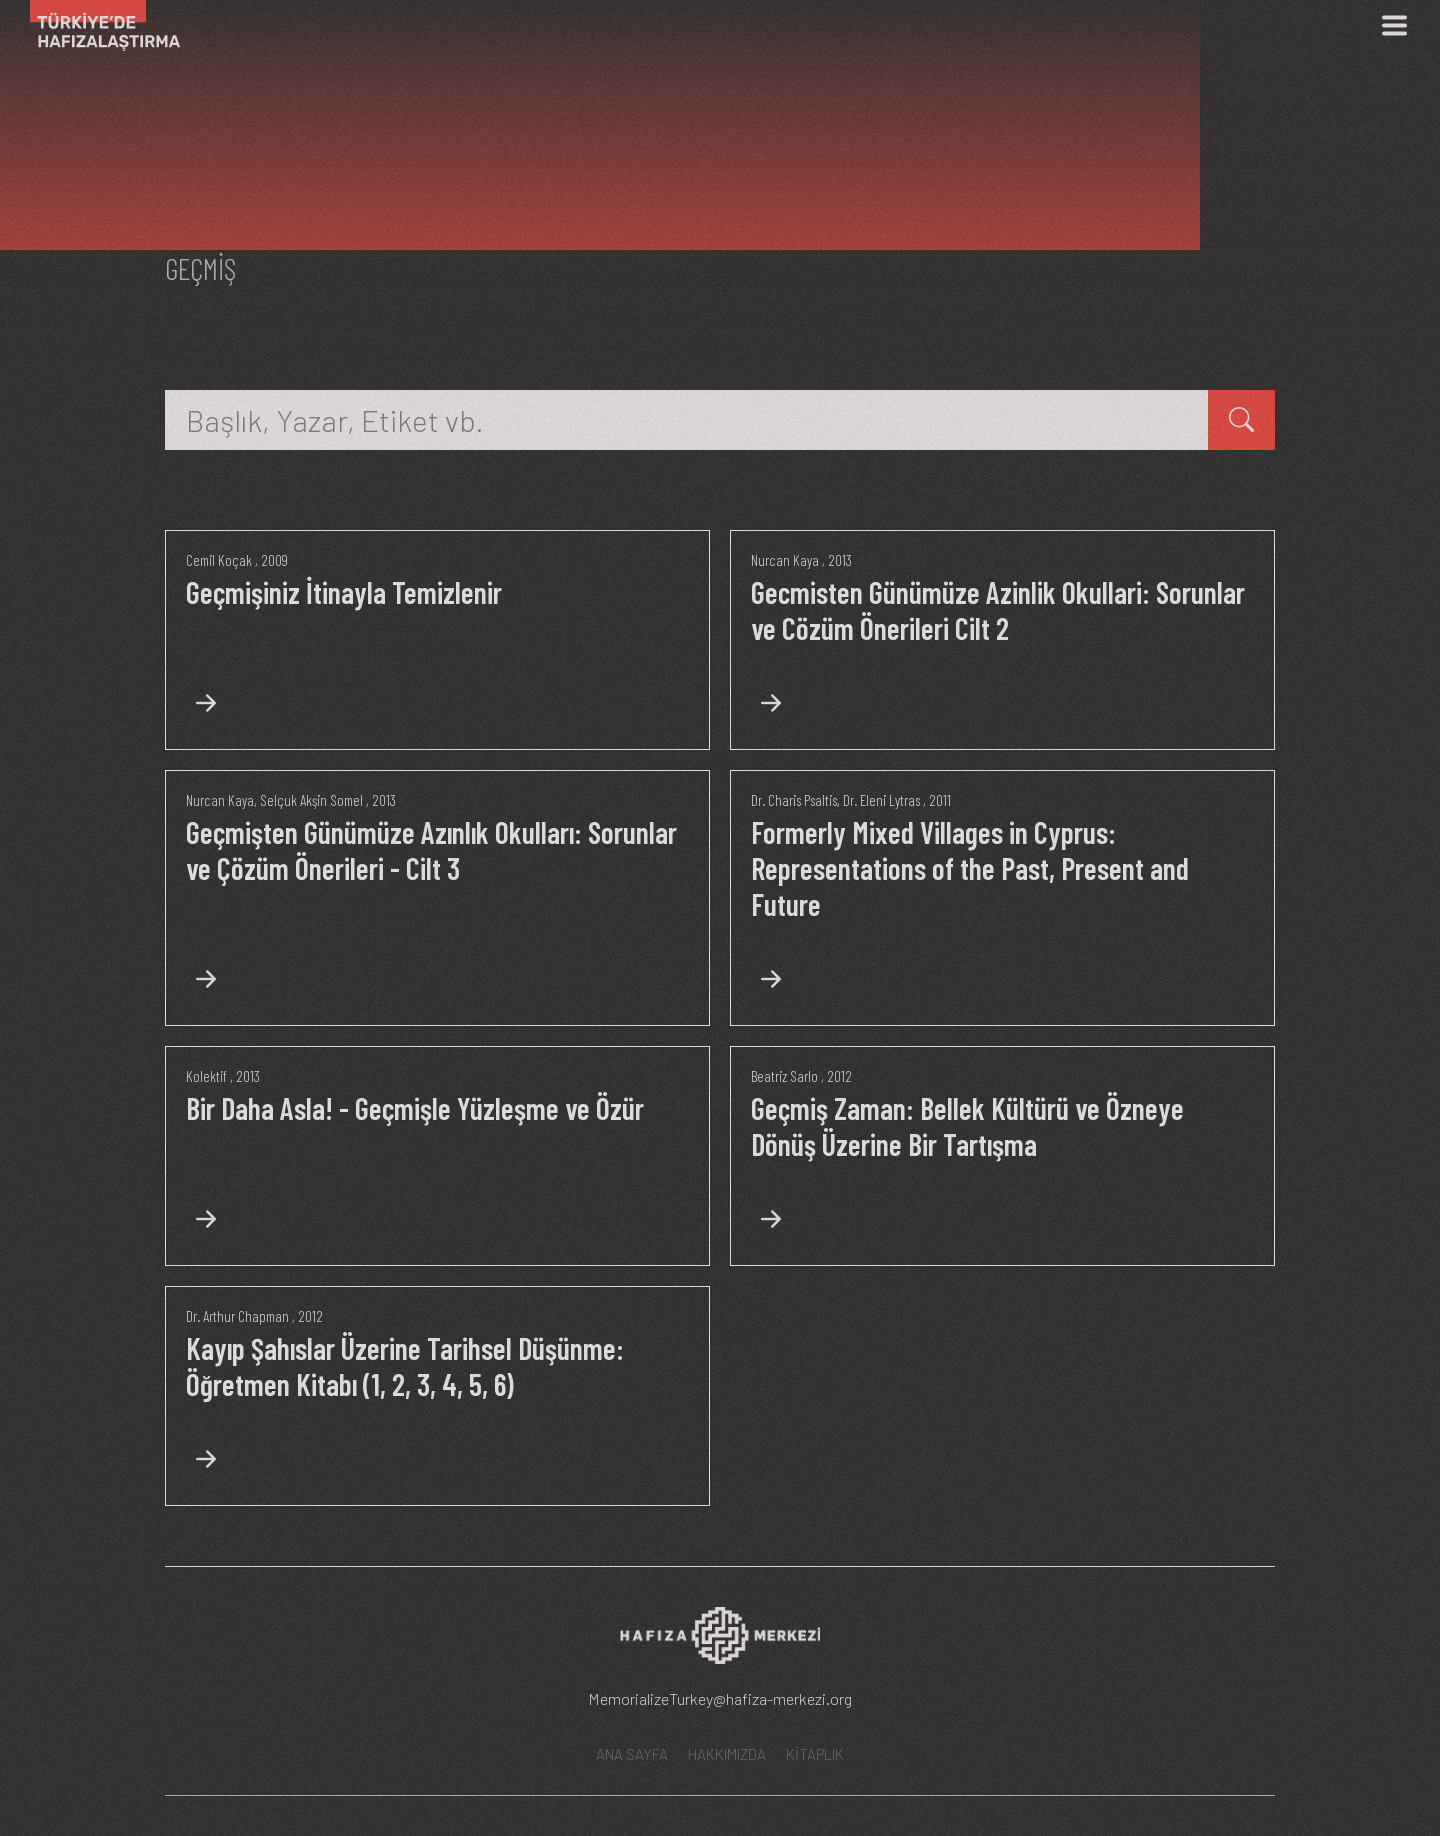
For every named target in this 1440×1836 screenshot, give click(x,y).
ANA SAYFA (632, 1754)
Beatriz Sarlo (784, 1076)
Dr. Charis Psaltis (794, 800)
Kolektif (206, 1076)
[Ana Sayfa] (97, 25)
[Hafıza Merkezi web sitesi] (720, 1642)
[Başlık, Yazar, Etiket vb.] (687, 420)
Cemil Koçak (219, 560)
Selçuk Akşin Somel (311, 800)
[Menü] (1394, 25)
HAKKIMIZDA (727, 1754)
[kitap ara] (1241, 420)
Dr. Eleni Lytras (881, 800)
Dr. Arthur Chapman (237, 1316)
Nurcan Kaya (785, 560)
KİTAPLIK (815, 1754)
